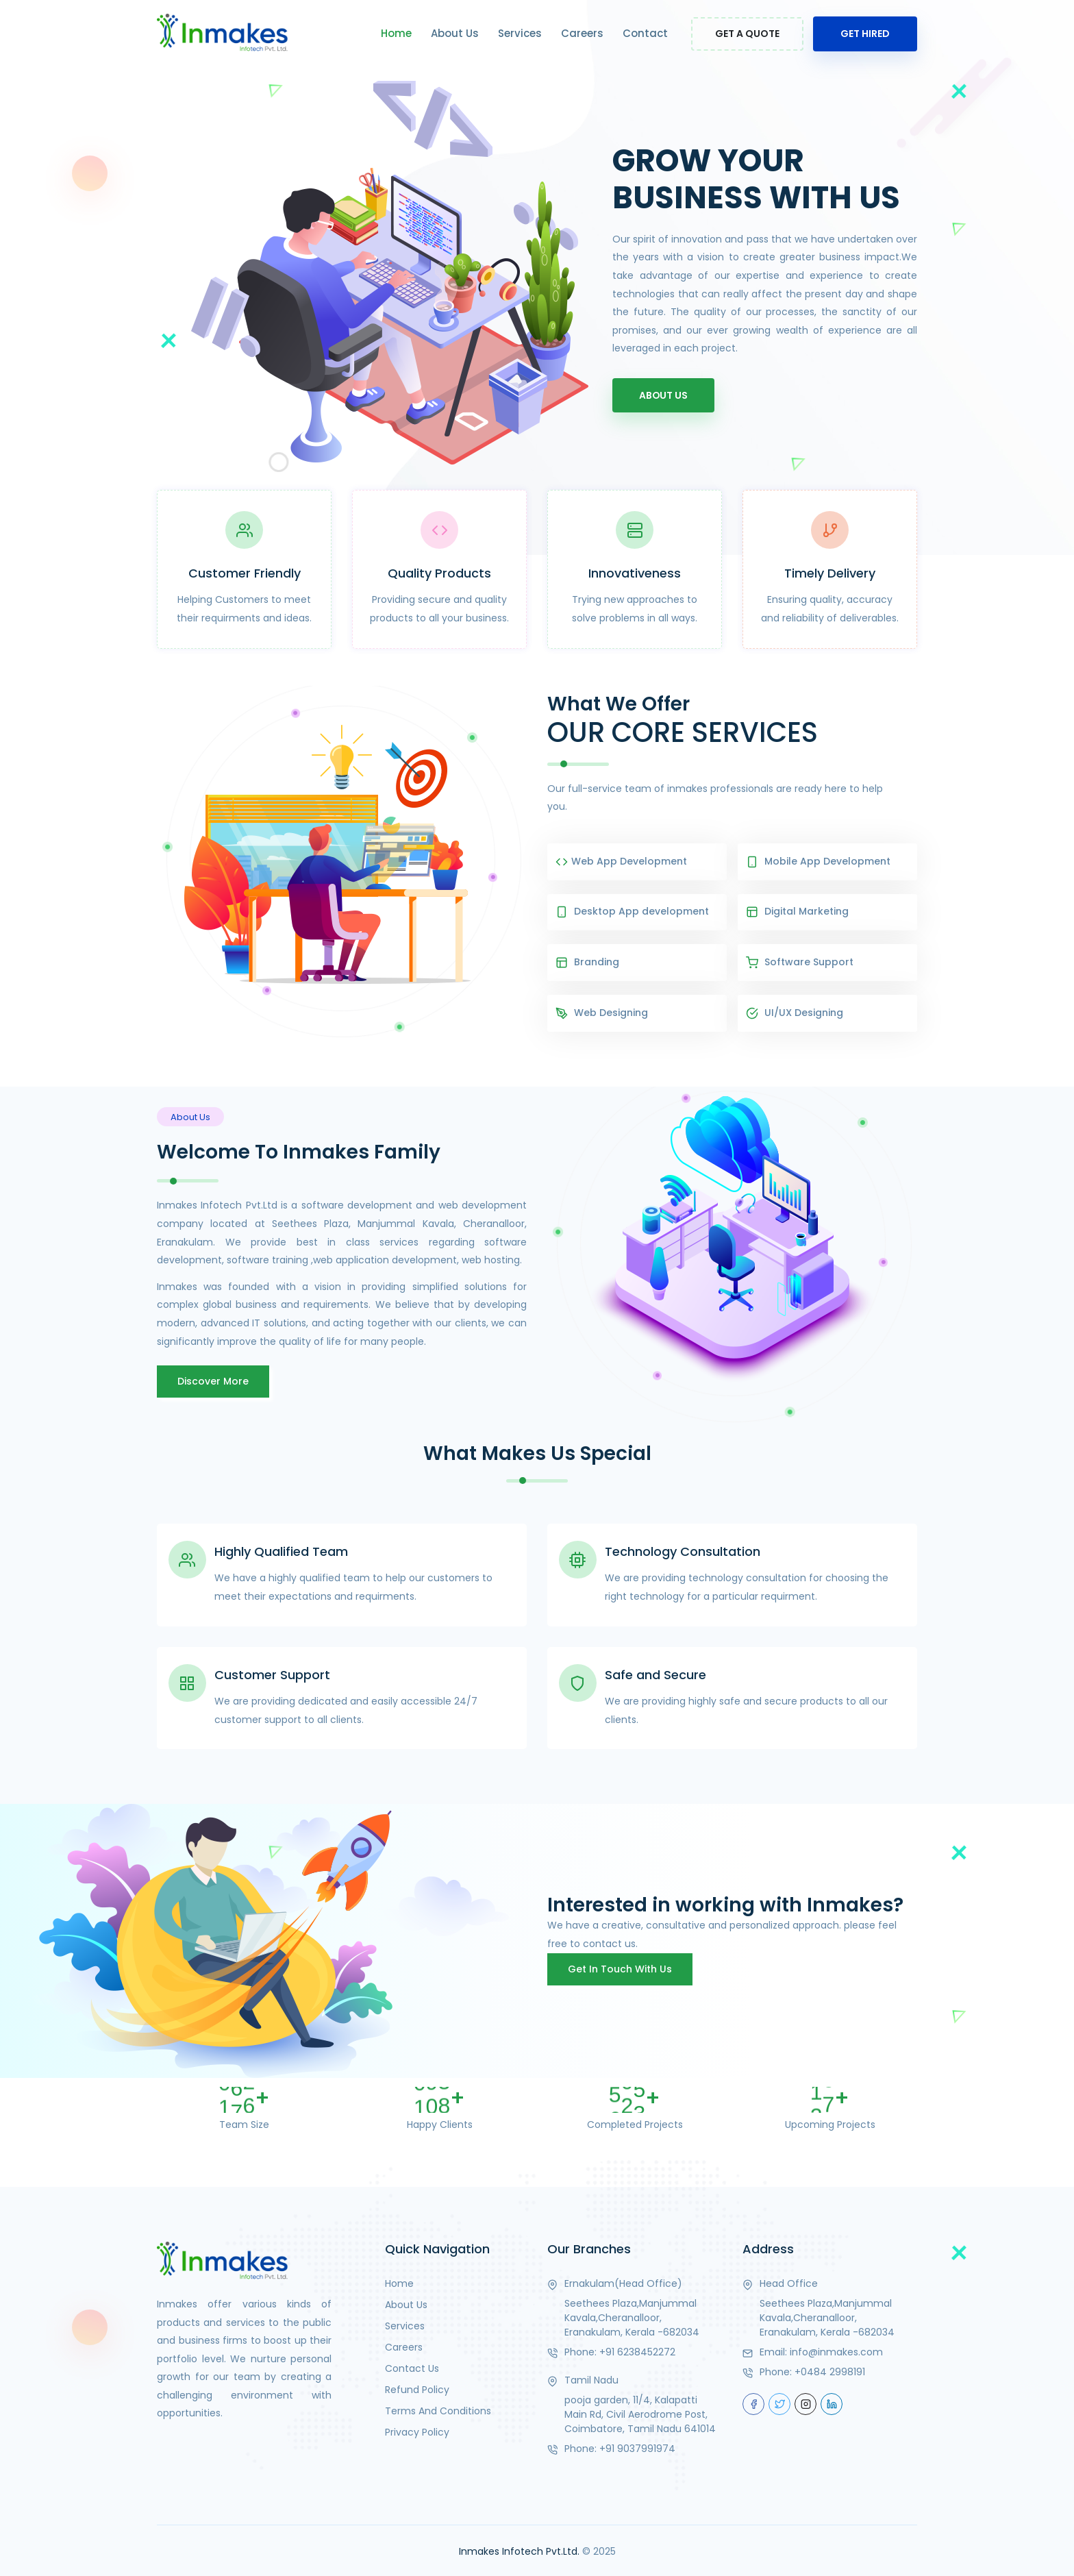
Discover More (213, 1379)
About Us (455, 33)
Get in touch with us (620, 1967)
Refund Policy (417, 2387)
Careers (582, 33)
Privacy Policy (417, 2430)
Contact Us (412, 2366)
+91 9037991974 (637, 2446)
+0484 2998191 (830, 2370)
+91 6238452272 (637, 2350)
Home (396, 33)
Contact (645, 33)
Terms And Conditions (438, 2409)
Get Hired (865, 33)
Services (520, 33)
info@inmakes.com (836, 2350)
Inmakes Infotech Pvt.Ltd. (519, 2549)
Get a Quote (747, 33)
